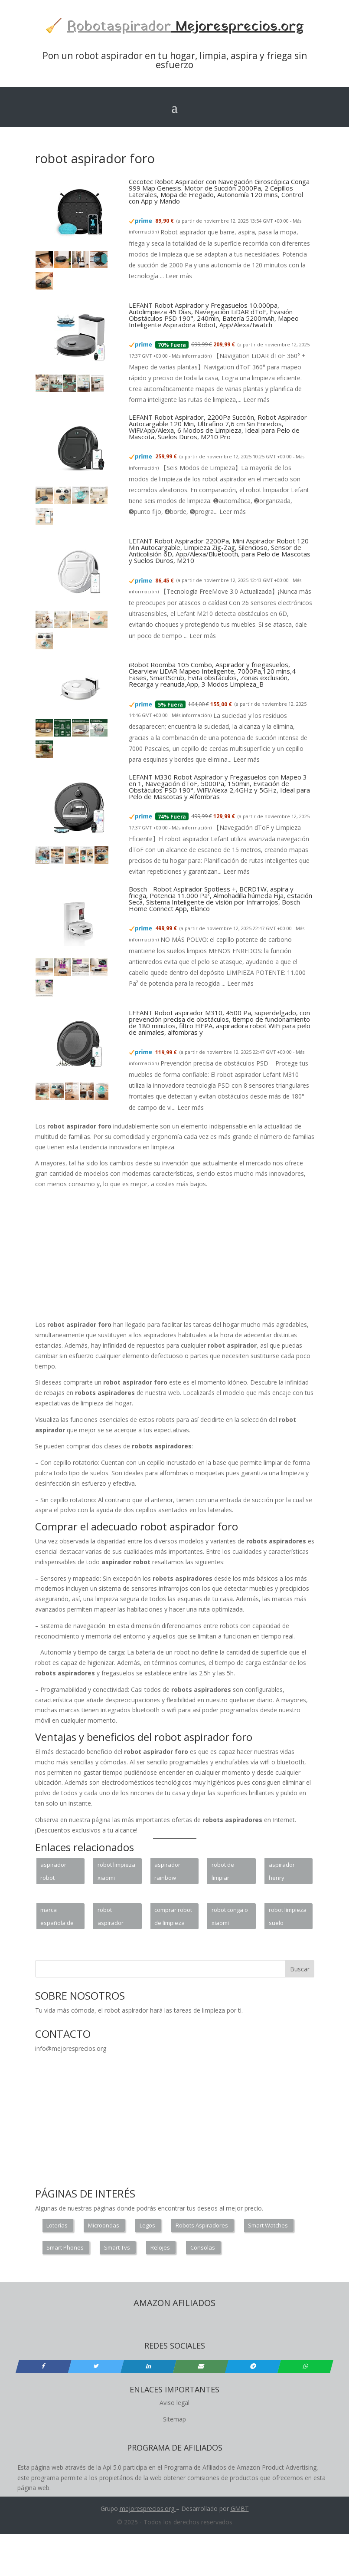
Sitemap (174, 2419)
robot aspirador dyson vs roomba (111, 1917)
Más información (191, 356)
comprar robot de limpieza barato (173, 1917)
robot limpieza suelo (288, 1916)
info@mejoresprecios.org (70, 2048)
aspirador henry (282, 1871)
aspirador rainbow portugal (167, 1872)
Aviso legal (174, 2402)
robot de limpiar (223, 1871)
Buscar (300, 1969)
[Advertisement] (192, 1256)
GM (236, 2508)
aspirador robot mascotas (53, 1872)
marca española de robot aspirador (57, 1917)
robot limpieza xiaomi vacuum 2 (116, 1872)
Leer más (179, 276)
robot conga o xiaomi (230, 1916)
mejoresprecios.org (147, 2508)
